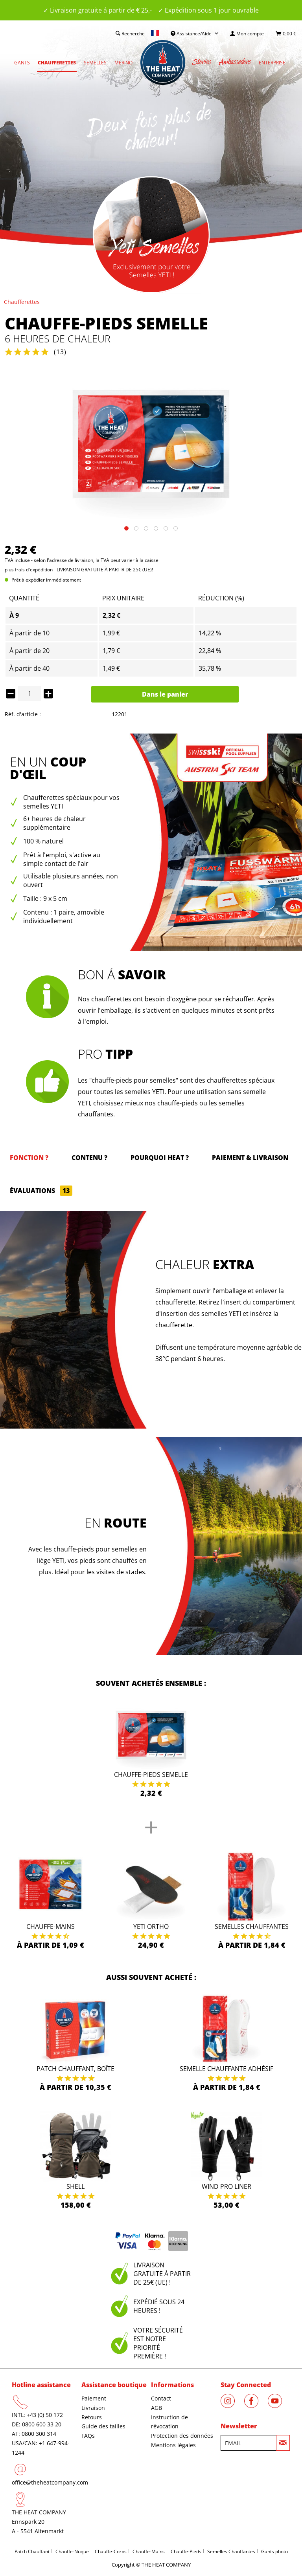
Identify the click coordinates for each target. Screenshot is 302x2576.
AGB (156, 2407)
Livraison (93, 2407)
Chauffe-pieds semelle (151, 1774)
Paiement (93, 2398)
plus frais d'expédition (29, 569)
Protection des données (182, 2435)
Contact (161, 2398)
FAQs (88, 2435)
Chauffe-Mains (50, 1926)
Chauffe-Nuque (72, 2551)
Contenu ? (89, 1157)
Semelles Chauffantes (252, 1926)
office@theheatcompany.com (50, 2482)
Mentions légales (173, 2445)
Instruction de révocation (169, 2421)
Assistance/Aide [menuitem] (192, 33)
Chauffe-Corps (111, 2551)
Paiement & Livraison (250, 1157)
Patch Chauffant (32, 2551)
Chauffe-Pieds (186, 2551)
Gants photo (274, 2551)
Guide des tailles (103, 2426)
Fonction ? (29, 1157)
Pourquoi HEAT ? (160, 1157)
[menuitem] (247, 33)
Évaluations (41, 1191)
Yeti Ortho (151, 1926)
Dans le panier (165, 694)
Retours (91, 2417)
